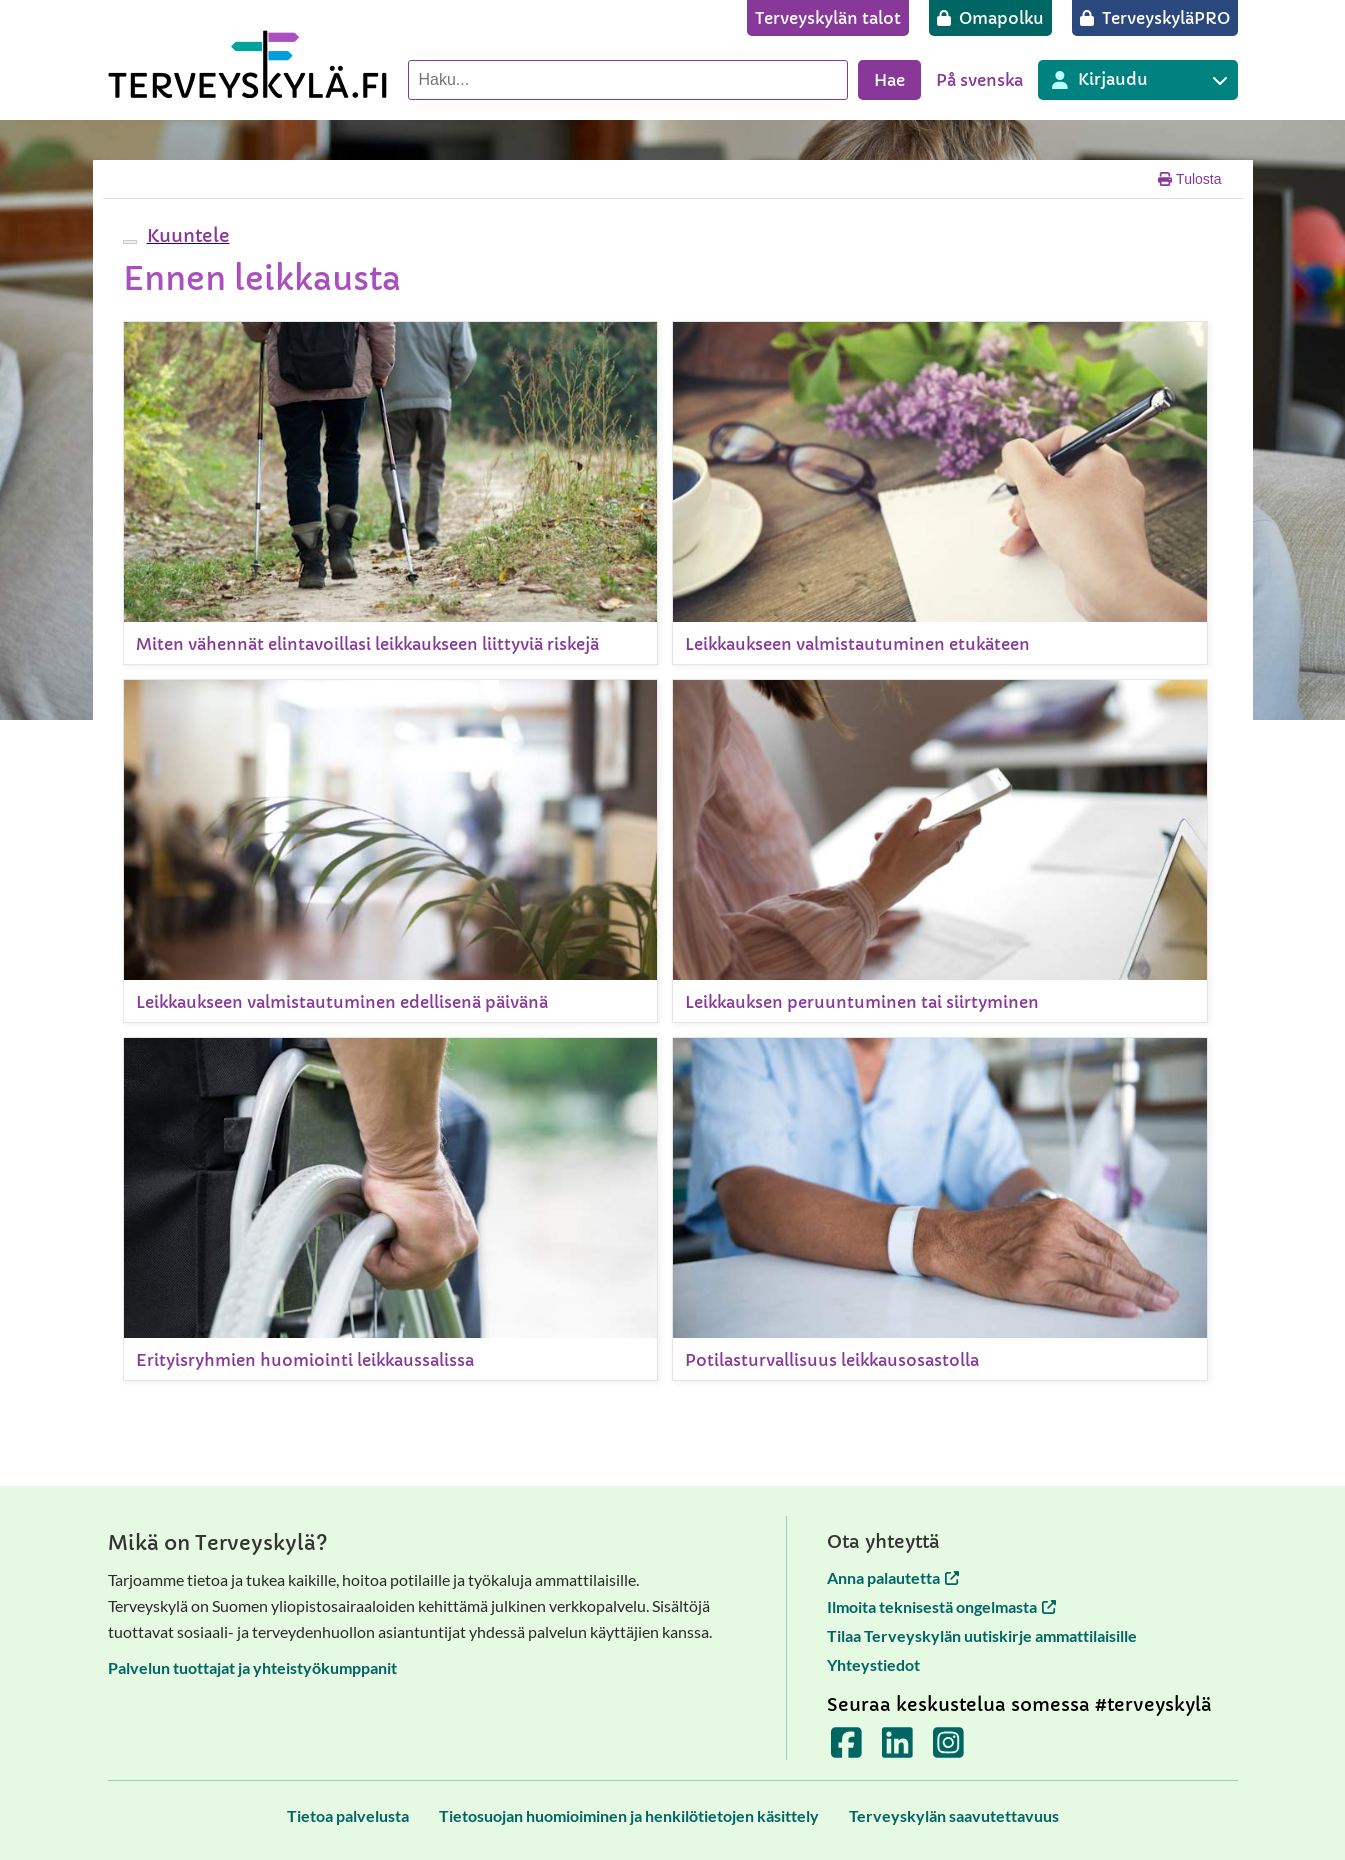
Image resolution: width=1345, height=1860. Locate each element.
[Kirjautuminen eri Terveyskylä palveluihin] (1138, 80)
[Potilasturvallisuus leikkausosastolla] (940, 1209)
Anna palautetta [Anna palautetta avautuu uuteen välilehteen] (893, 1577)
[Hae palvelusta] (628, 80)
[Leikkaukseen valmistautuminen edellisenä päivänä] (391, 851)
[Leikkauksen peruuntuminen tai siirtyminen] (940, 851)
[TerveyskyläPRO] (1155, 18)
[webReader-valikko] (130, 242)
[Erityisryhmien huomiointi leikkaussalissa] (391, 1209)
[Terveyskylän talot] (828, 18)
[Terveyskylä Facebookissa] (846, 1749)
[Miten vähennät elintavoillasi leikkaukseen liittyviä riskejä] (391, 493)
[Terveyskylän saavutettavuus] (954, 1815)
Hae (889, 80)
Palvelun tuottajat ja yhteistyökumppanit (252, 1667)
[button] (186, 235)
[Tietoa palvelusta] (348, 1815)
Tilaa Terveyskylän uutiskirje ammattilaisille (982, 1635)
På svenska (979, 80)
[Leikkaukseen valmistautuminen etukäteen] (940, 493)
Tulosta (1189, 179)
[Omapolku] (990, 18)
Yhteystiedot (873, 1664)
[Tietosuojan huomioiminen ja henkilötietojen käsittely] (629, 1815)
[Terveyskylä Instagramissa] (948, 1749)
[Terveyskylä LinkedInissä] (897, 1749)
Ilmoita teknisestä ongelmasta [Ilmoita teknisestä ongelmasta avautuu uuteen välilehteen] (941, 1606)
